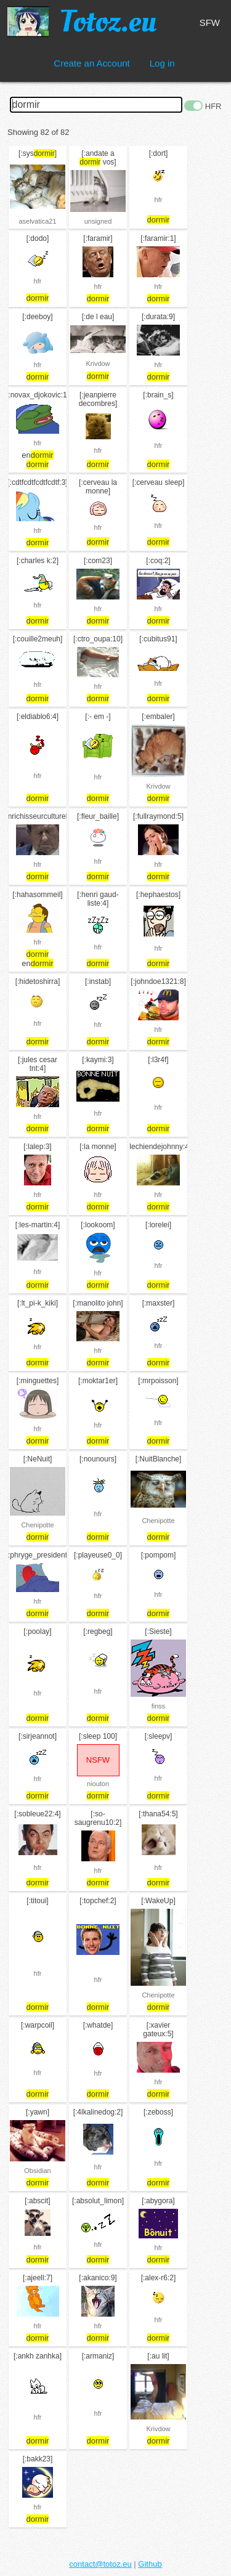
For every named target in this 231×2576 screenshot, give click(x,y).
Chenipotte (37, 1525)
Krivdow (98, 363)
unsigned (98, 221)
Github (149, 2564)
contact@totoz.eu (100, 2564)
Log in (162, 63)
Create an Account (91, 63)
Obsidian (37, 2170)
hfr (159, 199)
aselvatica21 (37, 221)
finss (159, 1706)
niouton (98, 1783)
